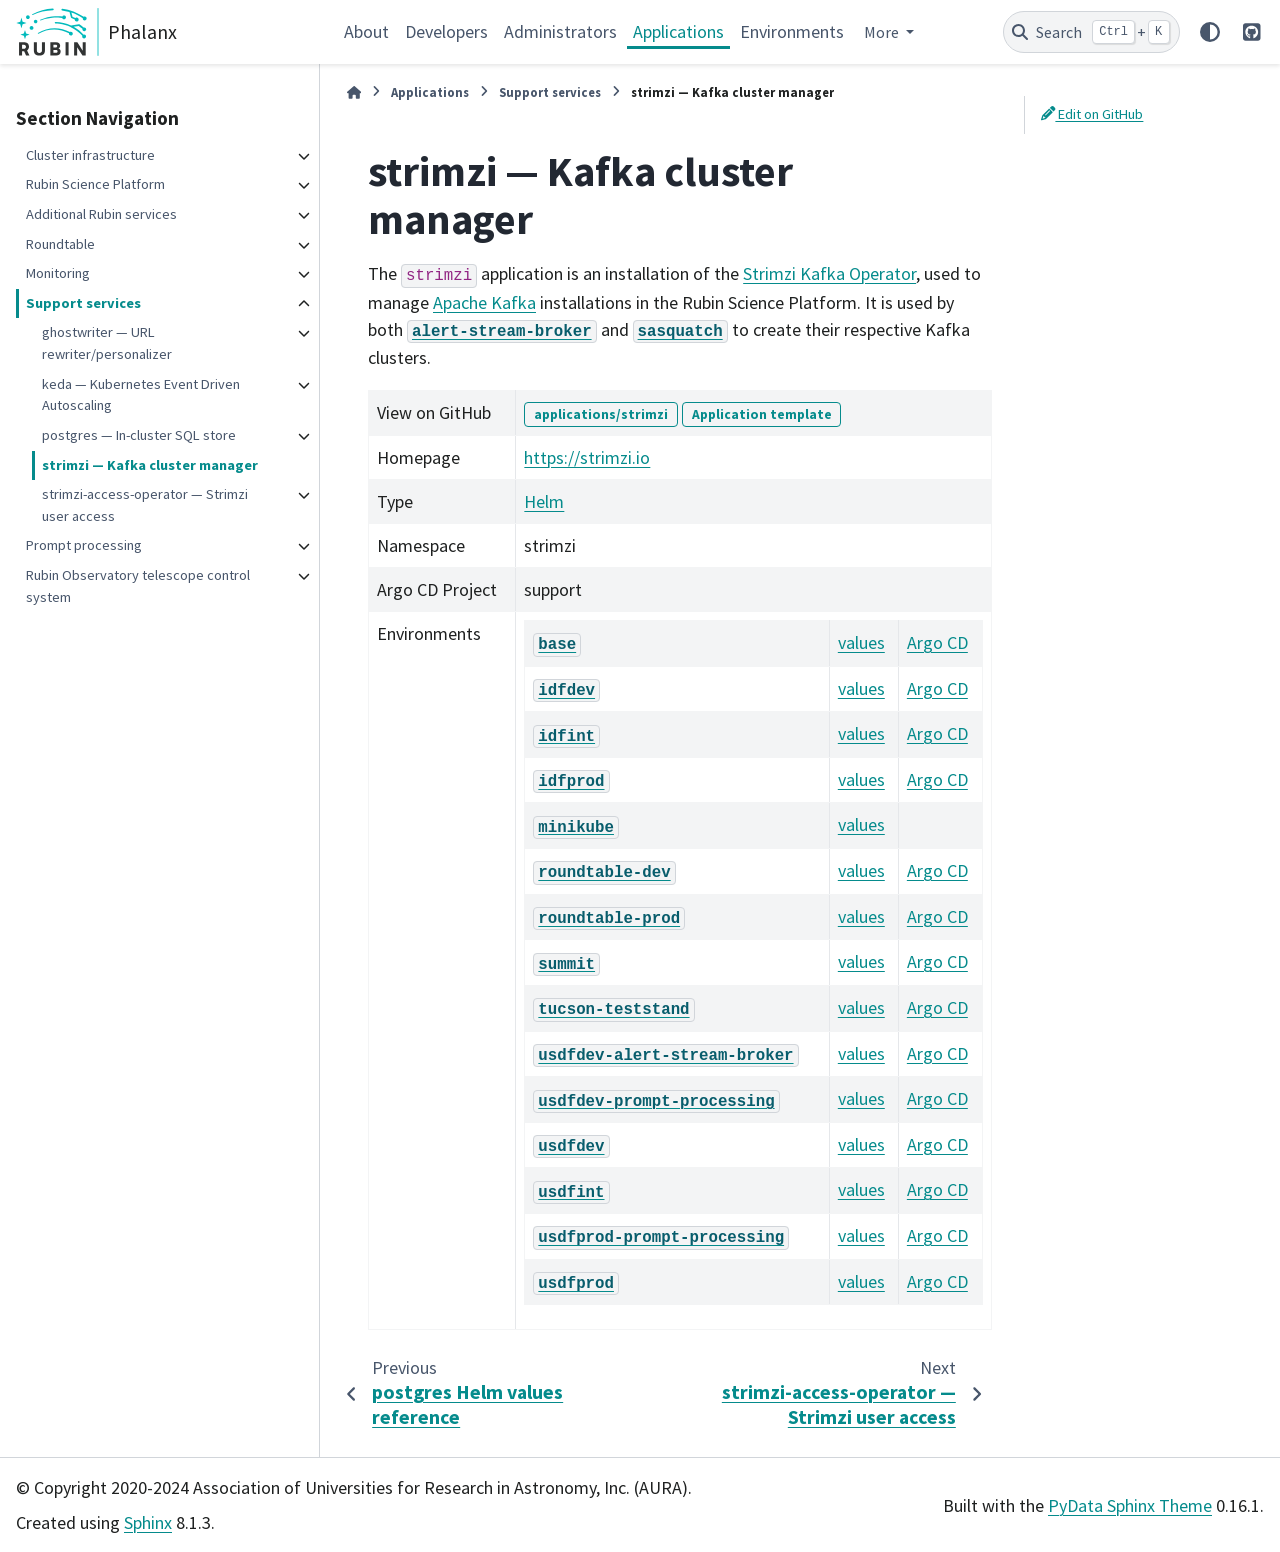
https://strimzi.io (587, 457)
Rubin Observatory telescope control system (138, 586)
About (366, 31)
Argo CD (937, 642)
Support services (83, 303)
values (861, 642)
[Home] (354, 92)
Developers (446, 31)
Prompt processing (84, 545)
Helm (544, 501)
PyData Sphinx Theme (1130, 1505)
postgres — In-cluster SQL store (139, 435)
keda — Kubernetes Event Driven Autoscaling (141, 395)
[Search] (1091, 32)
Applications (678, 31)
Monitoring (58, 273)
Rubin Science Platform (95, 184)
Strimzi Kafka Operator (829, 273)
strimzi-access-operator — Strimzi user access (145, 505)
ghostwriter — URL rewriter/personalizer (107, 343)
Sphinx (148, 1522)
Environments (792, 31)
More (883, 32)
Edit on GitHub (1092, 114)
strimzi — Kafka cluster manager (150, 465)
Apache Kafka (484, 302)
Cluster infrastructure (90, 155)
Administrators (560, 31)
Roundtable (60, 244)
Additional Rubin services (101, 214)
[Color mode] (1210, 32)
